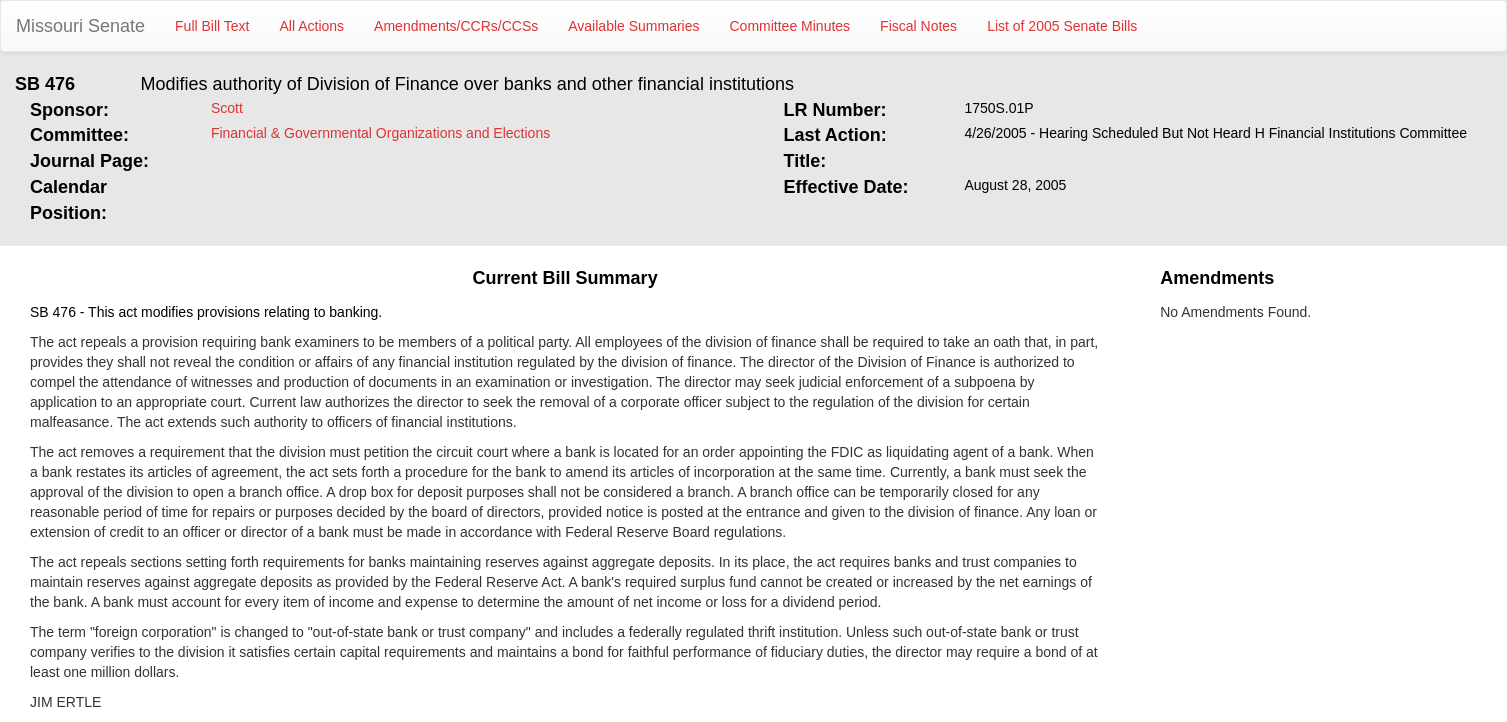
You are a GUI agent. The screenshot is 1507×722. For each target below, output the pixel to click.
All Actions (312, 26)
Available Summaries (633, 26)
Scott (227, 108)
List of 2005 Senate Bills (1062, 26)
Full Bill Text (212, 26)
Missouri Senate (80, 26)
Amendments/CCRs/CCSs (456, 26)
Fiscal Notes (918, 26)
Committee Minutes (790, 26)
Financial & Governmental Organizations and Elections (380, 133)
